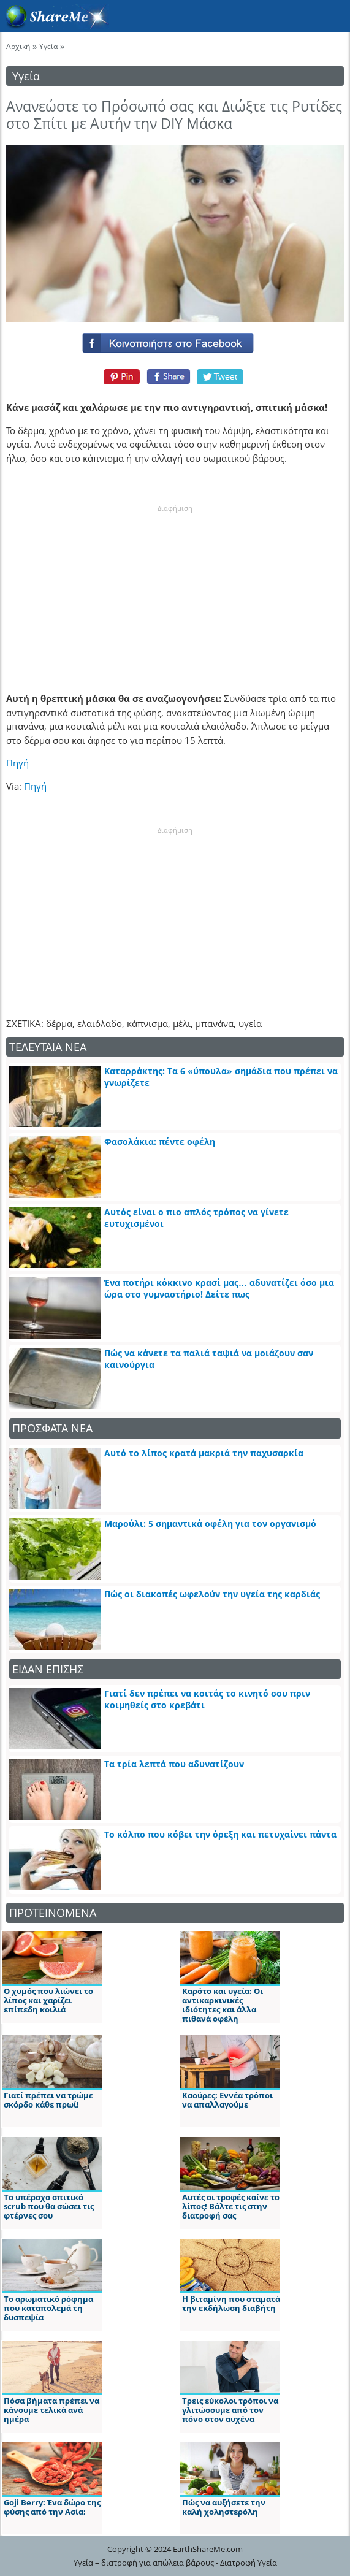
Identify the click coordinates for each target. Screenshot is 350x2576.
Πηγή (17, 763)
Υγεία (48, 46)
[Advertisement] (175, 590)
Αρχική (18, 46)
